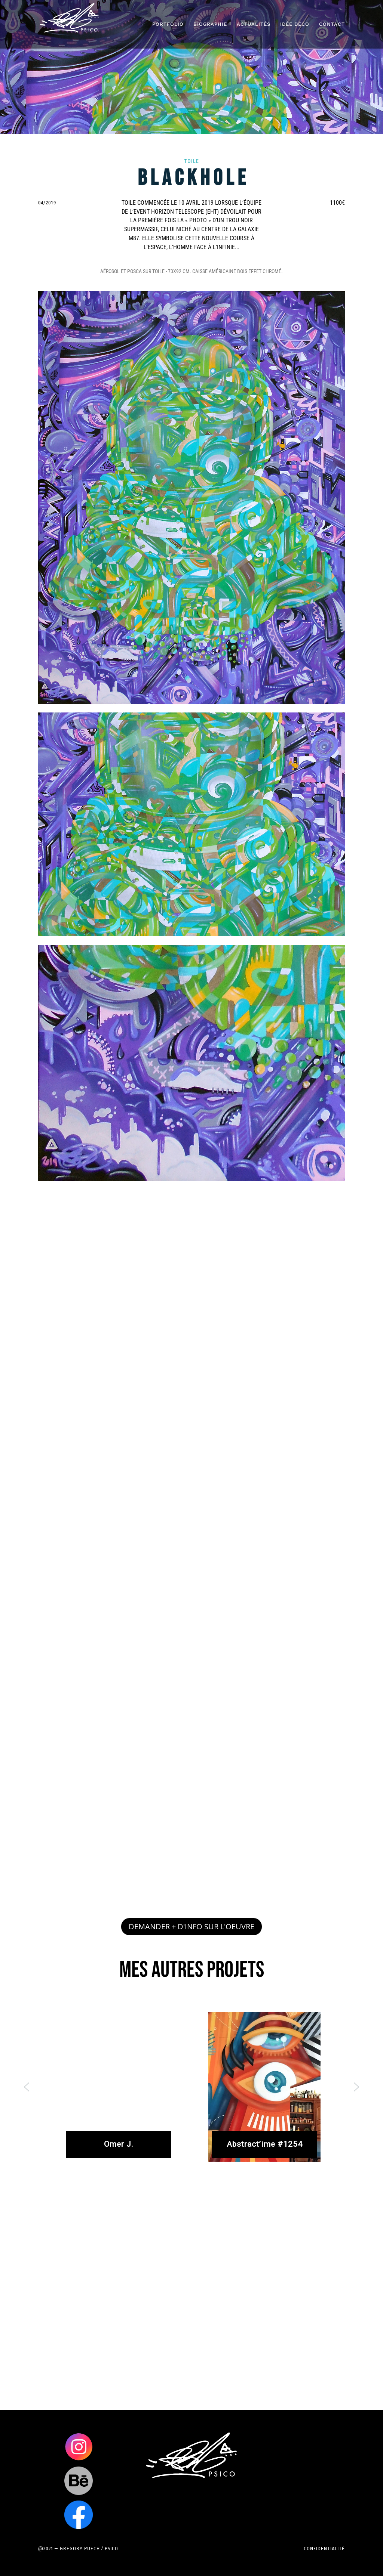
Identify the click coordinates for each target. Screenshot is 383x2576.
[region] (191, 2087)
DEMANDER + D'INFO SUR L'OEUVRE (191, 1926)
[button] (27, 2087)
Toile (191, 161)
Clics (78, 2446)
